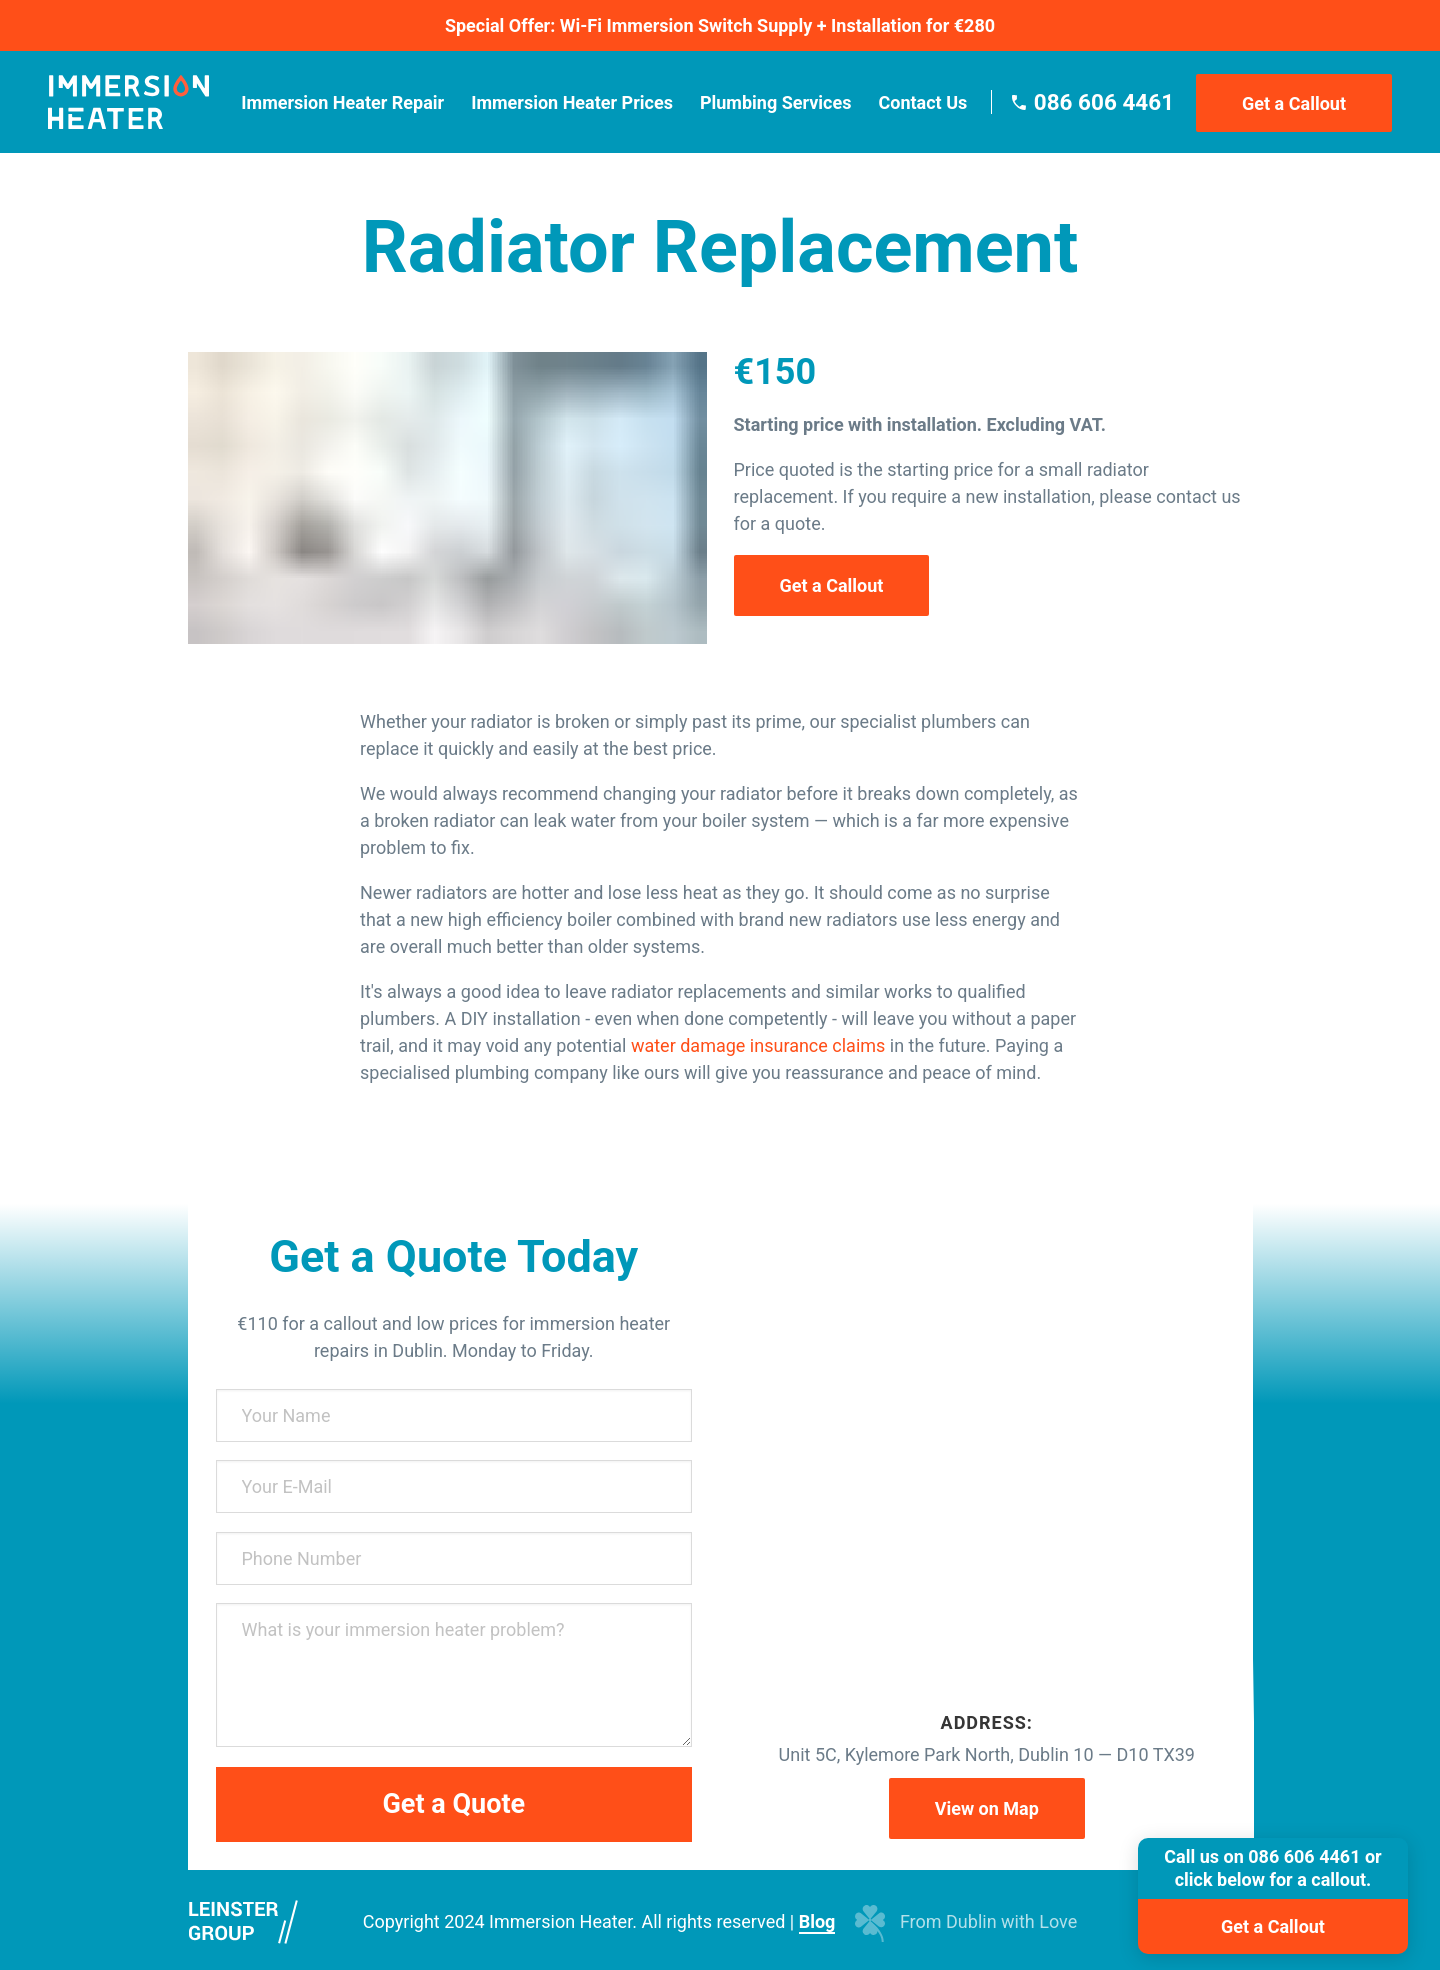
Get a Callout (1294, 103)
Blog (817, 1921)
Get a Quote (453, 1804)
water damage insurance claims (758, 1045)
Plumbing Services (776, 102)
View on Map (987, 1808)
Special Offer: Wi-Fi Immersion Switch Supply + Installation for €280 (720, 25)
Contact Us (922, 102)
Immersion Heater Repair (342, 102)
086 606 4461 (1104, 102)
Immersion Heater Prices (572, 102)
